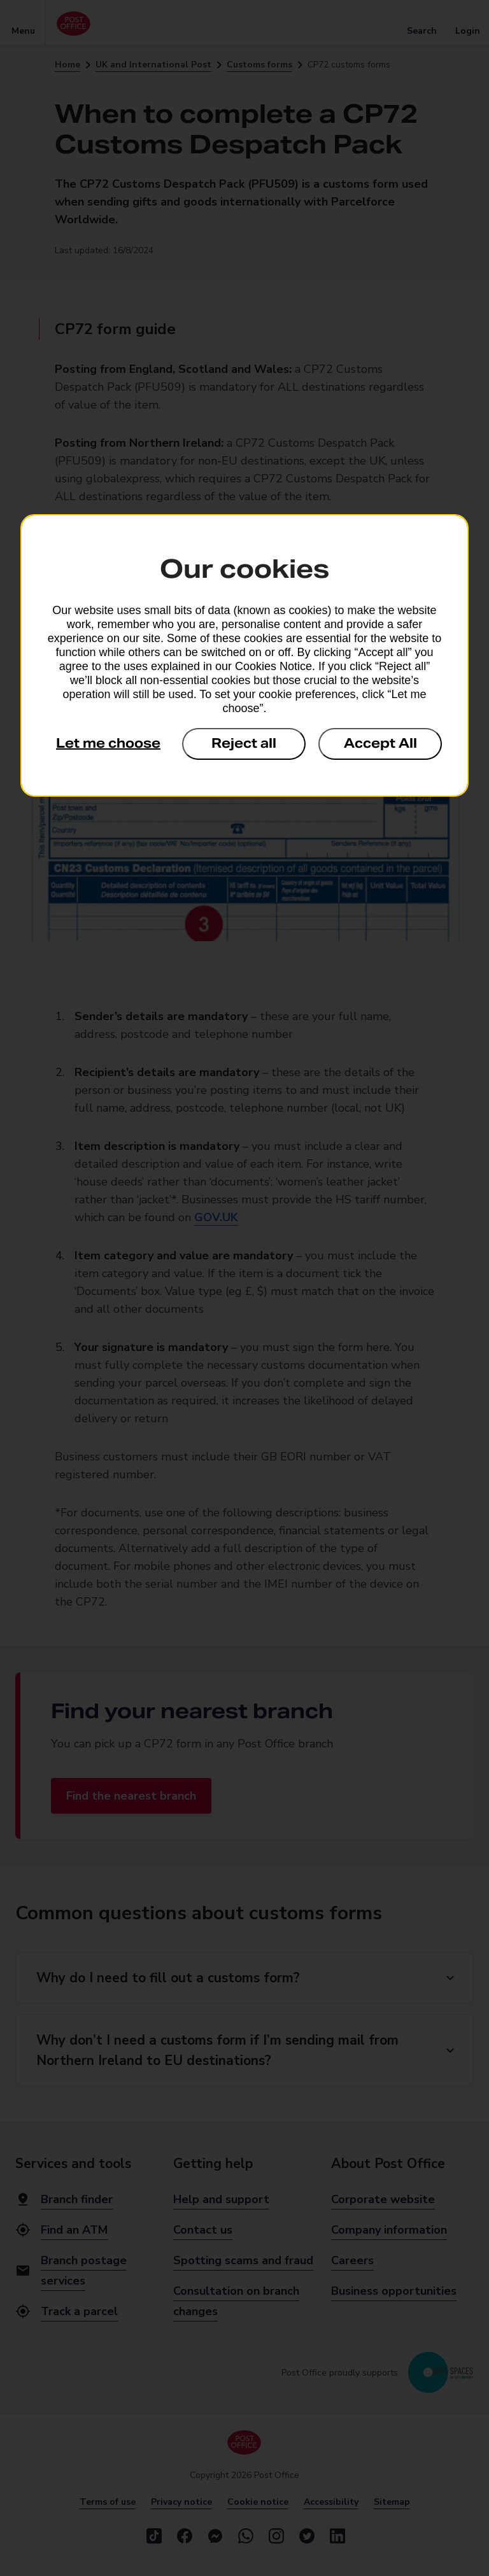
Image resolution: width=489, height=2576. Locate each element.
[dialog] (244, 655)
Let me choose (108, 743)
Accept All (380, 743)
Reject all (243, 743)
